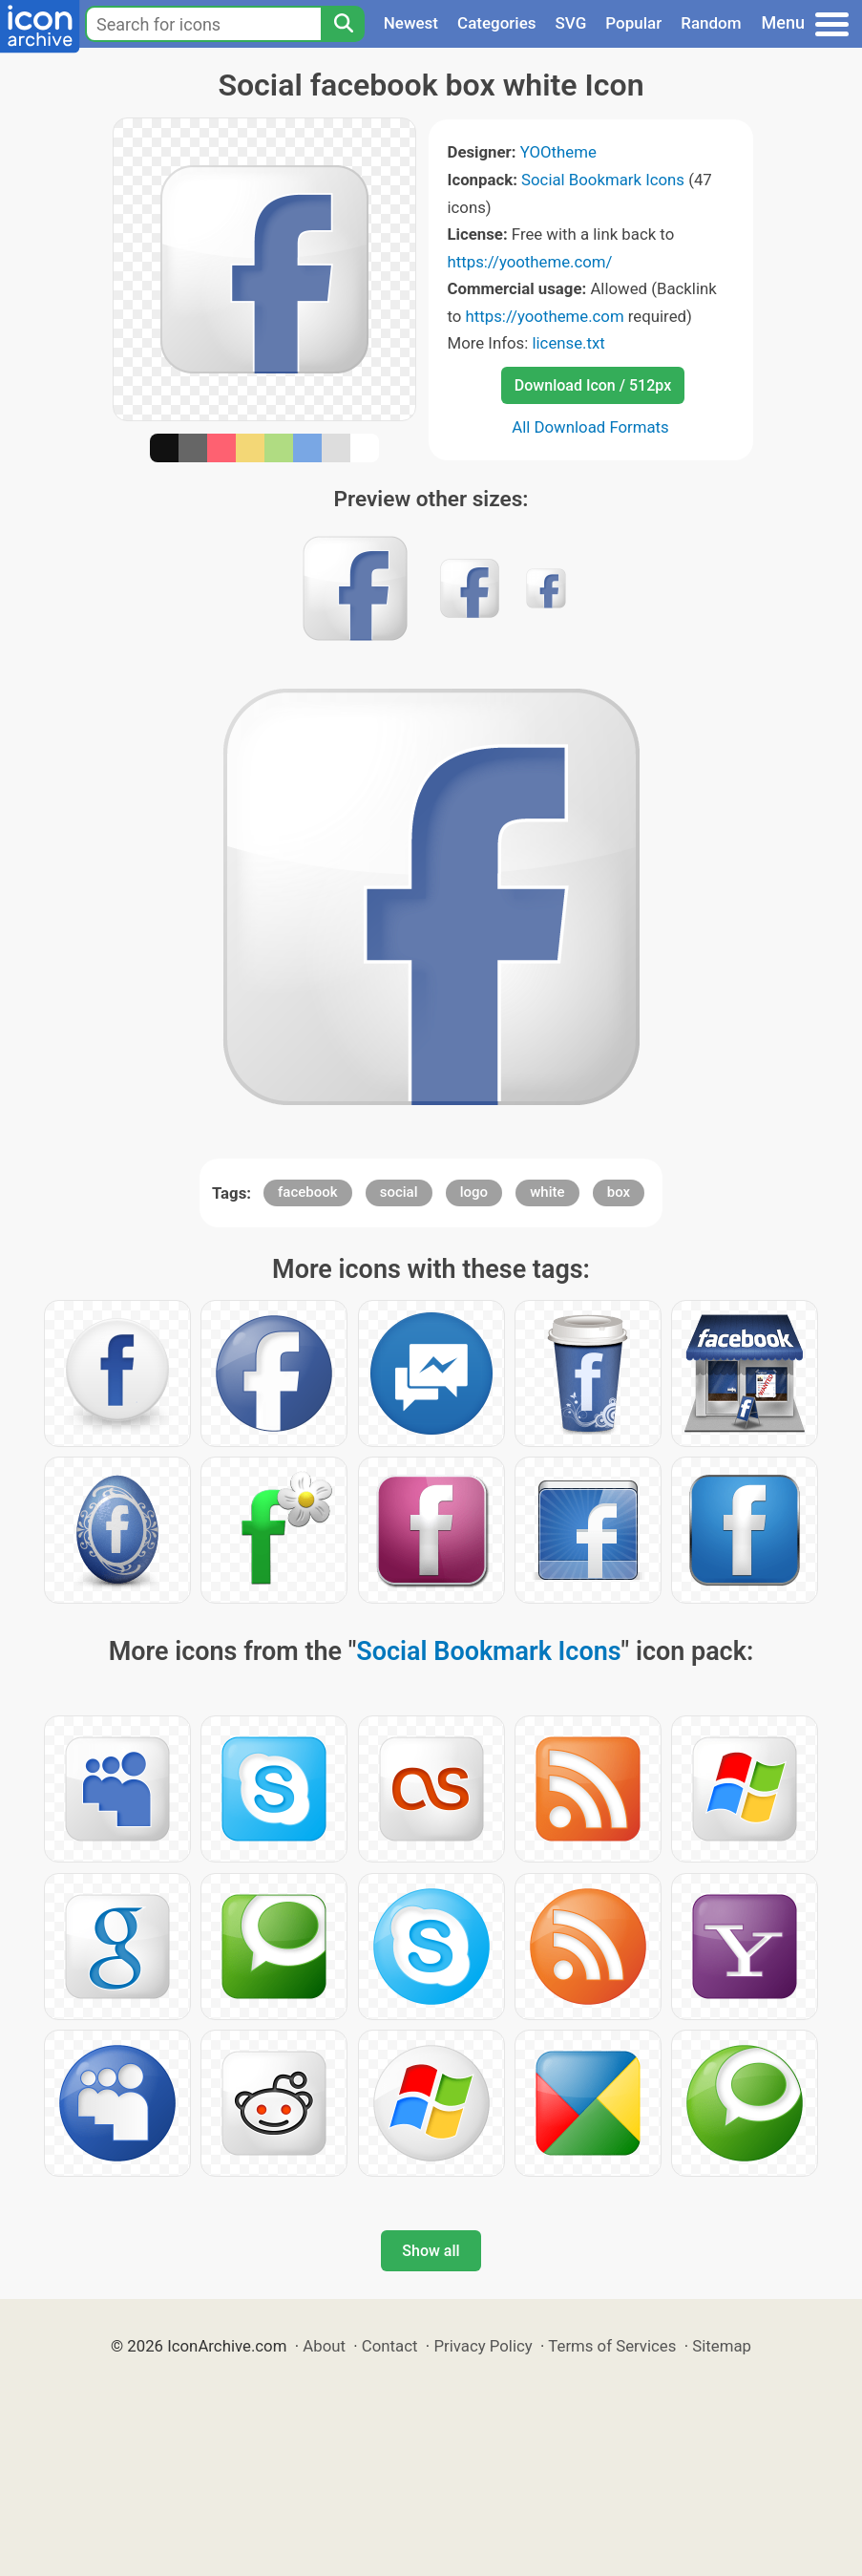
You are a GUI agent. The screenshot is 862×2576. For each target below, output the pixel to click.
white (547, 1192)
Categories (496, 22)
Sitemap (721, 2345)
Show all (430, 2251)
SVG (571, 22)
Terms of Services (612, 2345)
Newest (411, 22)
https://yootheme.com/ (530, 261)
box (618, 1192)
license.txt (568, 342)
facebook (308, 1192)
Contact (390, 2345)
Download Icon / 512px (593, 385)
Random (711, 22)
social (399, 1192)
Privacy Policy (482, 2345)
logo (474, 1192)
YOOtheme (558, 151)
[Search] (343, 24)
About (324, 2345)
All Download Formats (590, 426)
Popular (633, 22)
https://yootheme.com (545, 316)
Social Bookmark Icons (602, 179)
